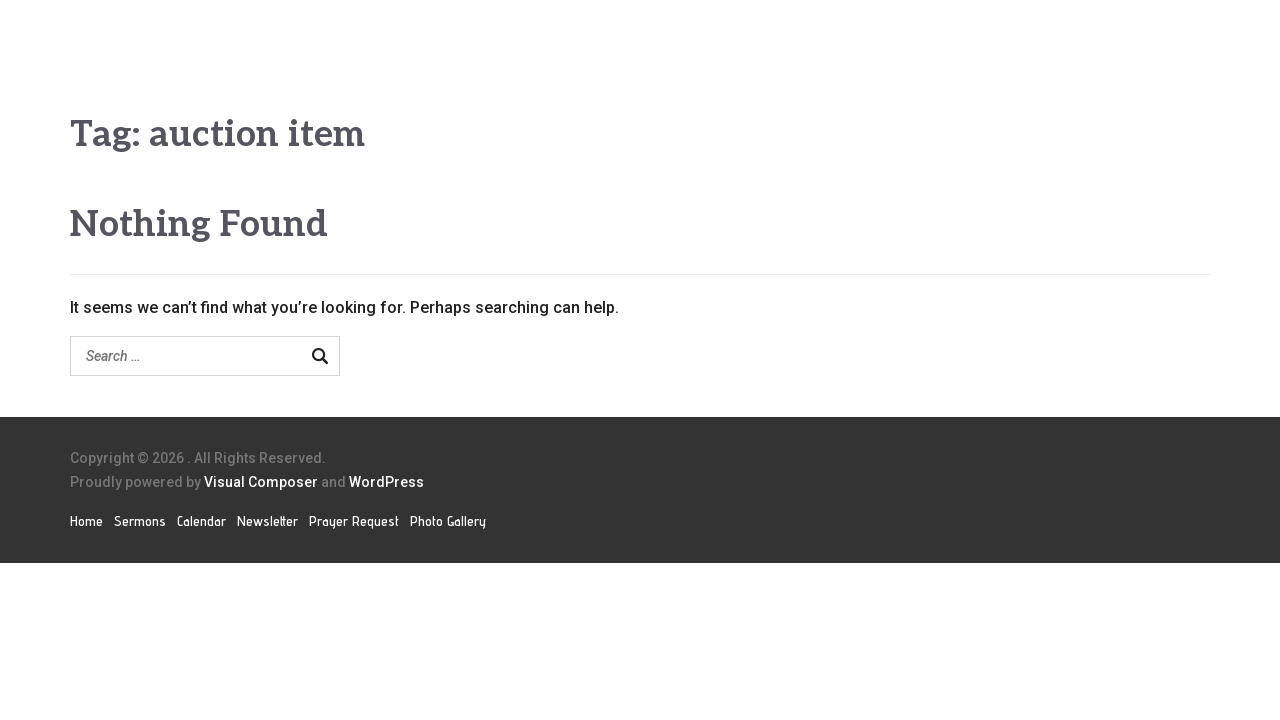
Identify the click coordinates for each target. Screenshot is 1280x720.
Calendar (201, 521)
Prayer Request (354, 521)
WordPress (386, 482)
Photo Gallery (448, 521)
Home (86, 521)
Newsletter (267, 521)
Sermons (140, 521)
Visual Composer (261, 482)
